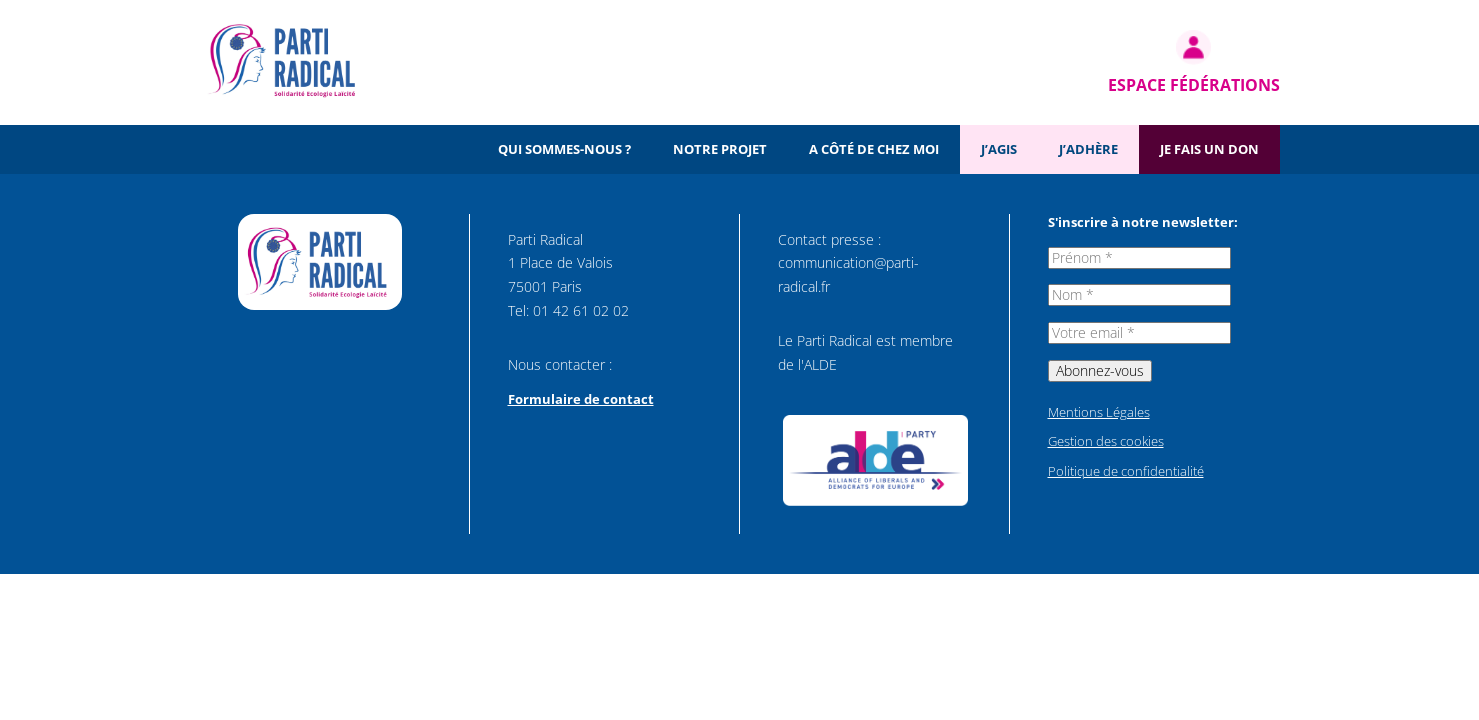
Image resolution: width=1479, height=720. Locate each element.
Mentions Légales (1099, 412)
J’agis (999, 149)
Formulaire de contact (581, 399)
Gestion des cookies (1106, 441)
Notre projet (720, 149)
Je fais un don (1209, 149)
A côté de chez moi (874, 149)
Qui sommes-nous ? (564, 149)
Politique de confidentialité (1126, 471)
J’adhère (1088, 149)
